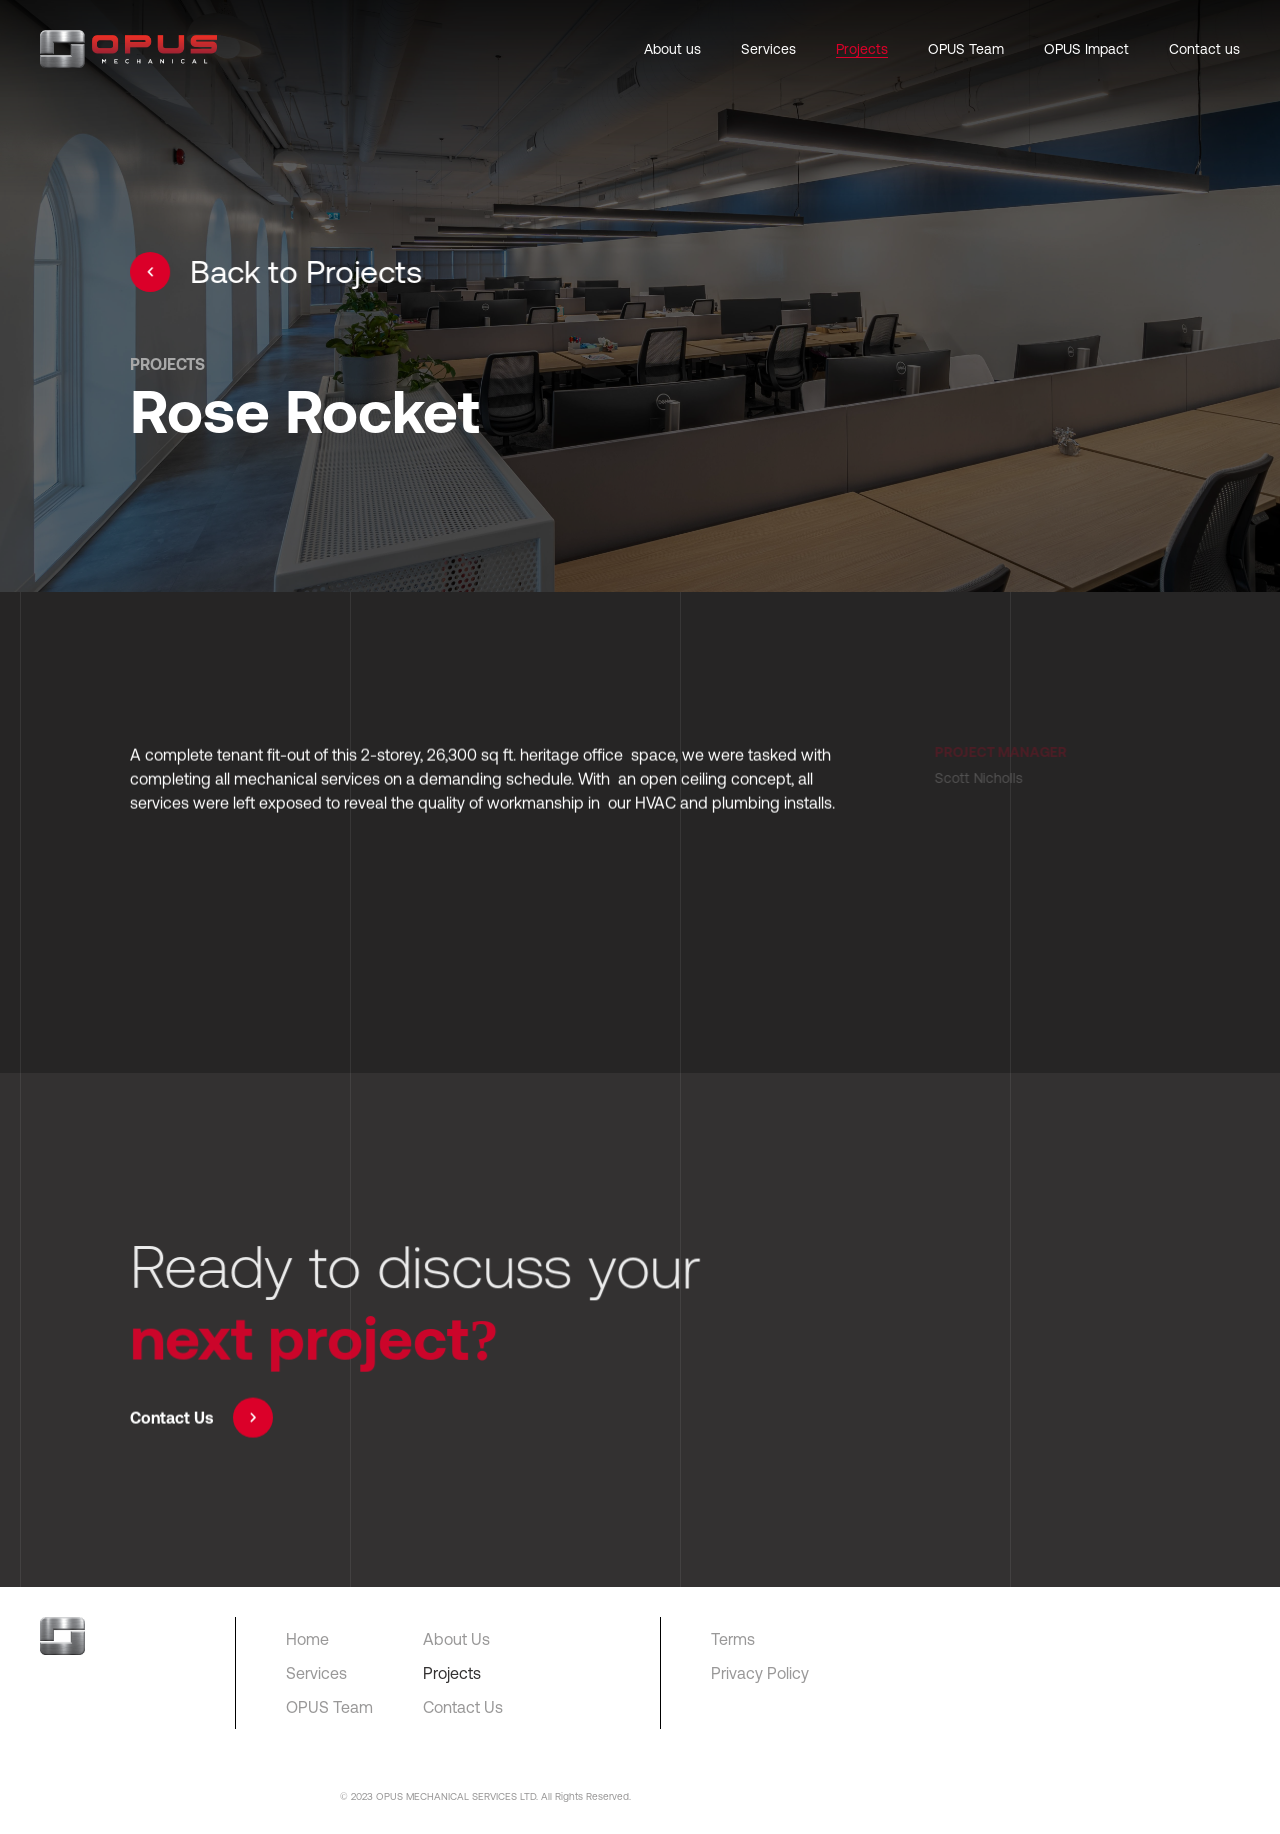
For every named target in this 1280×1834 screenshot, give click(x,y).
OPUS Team (966, 49)
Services (768, 49)
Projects (862, 49)
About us (672, 49)
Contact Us (201, 1420)
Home (307, 1639)
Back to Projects (277, 272)
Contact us (1204, 49)
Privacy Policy (760, 1673)
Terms (733, 1639)
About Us (456, 1639)
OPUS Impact (1086, 49)
